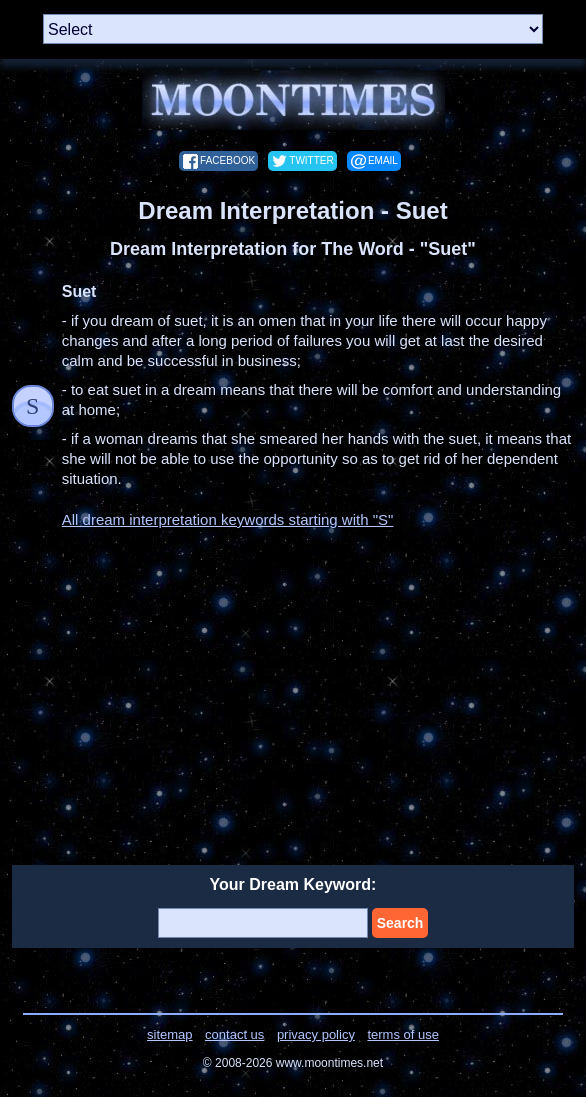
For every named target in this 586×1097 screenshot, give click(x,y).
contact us (234, 1034)
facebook (227, 160)
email (383, 160)
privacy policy (316, 1034)
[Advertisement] (293, 685)
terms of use (403, 1034)
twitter (311, 160)
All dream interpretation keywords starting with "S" (228, 519)
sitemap (170, 1034)
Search (400, 923)
